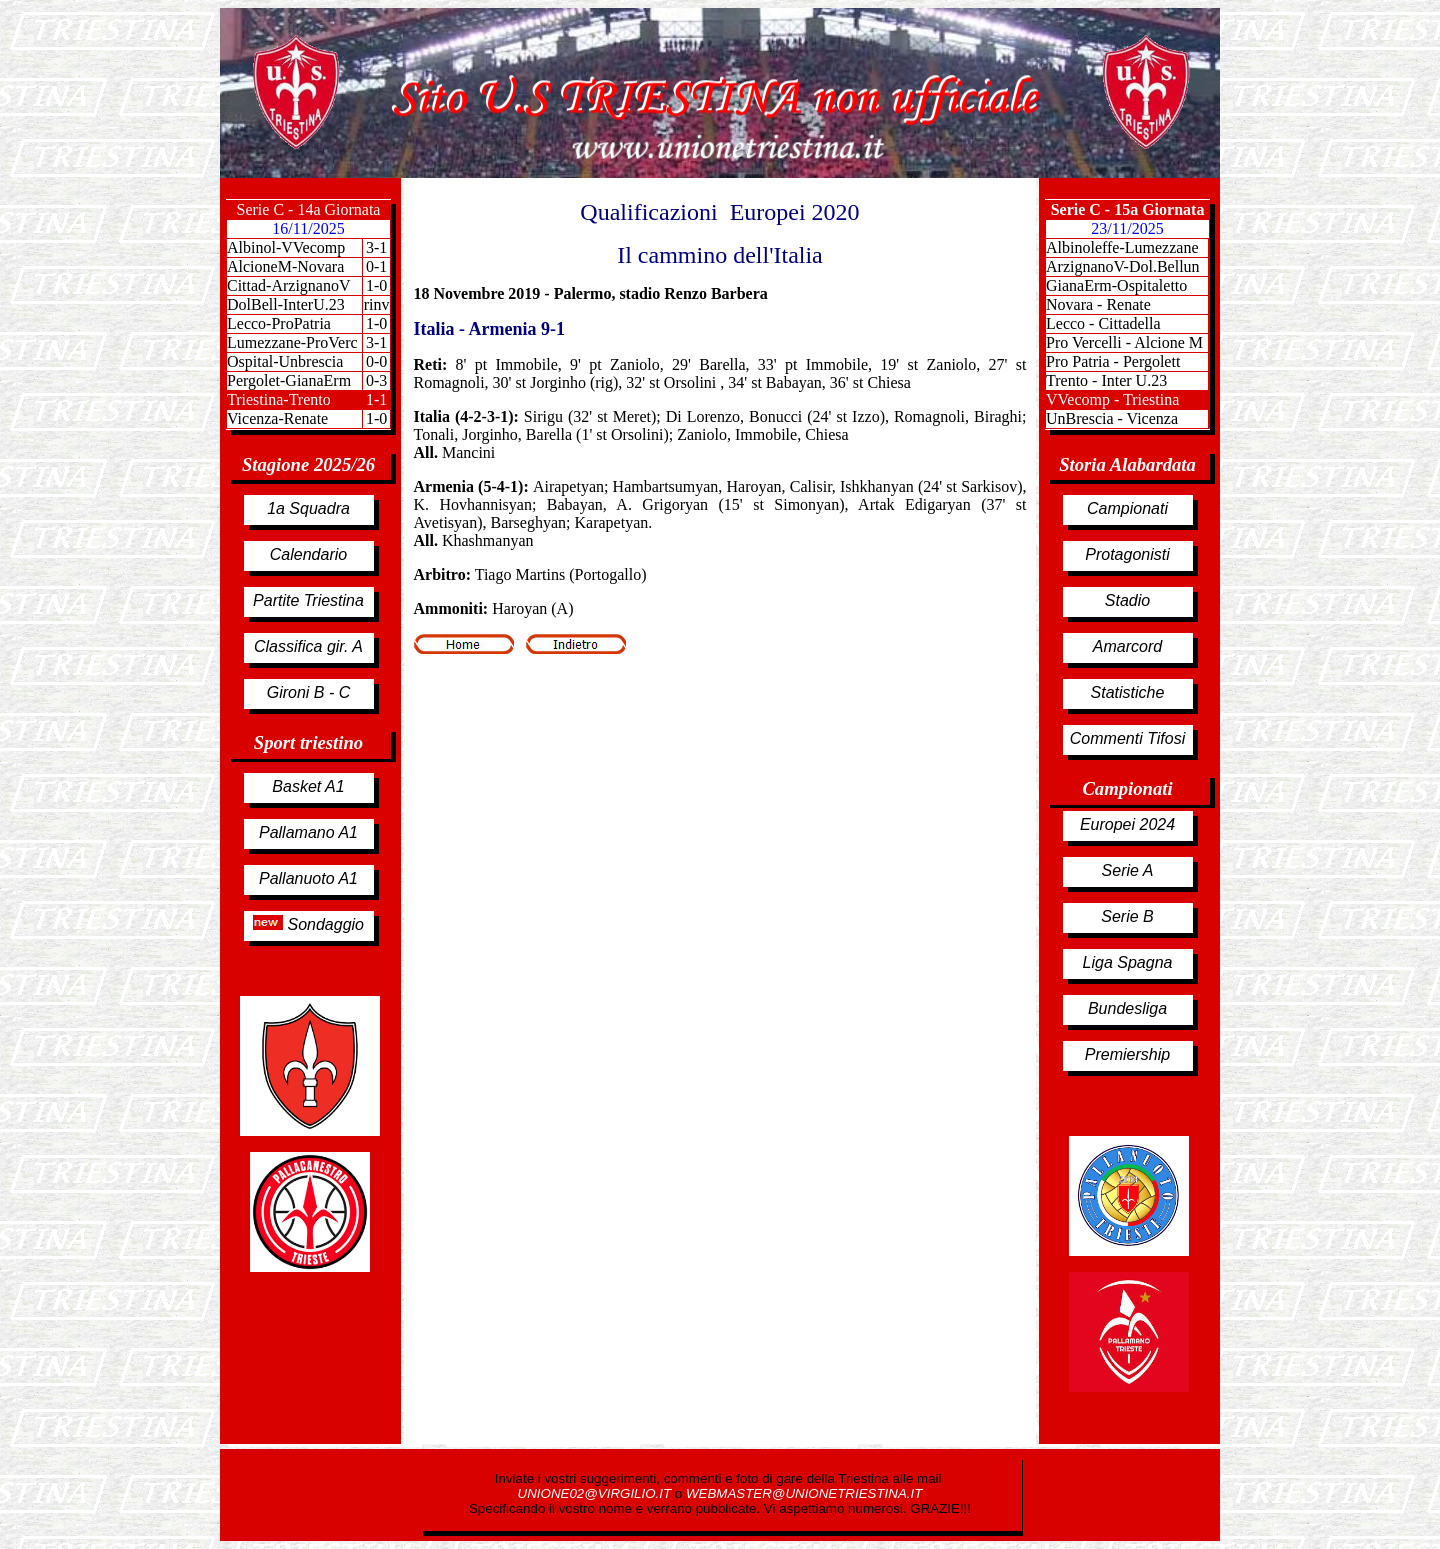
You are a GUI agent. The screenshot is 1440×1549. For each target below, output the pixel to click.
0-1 (376, 266)
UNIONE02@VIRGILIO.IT (596, 1493)
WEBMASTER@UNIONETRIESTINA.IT (804, 1493)
